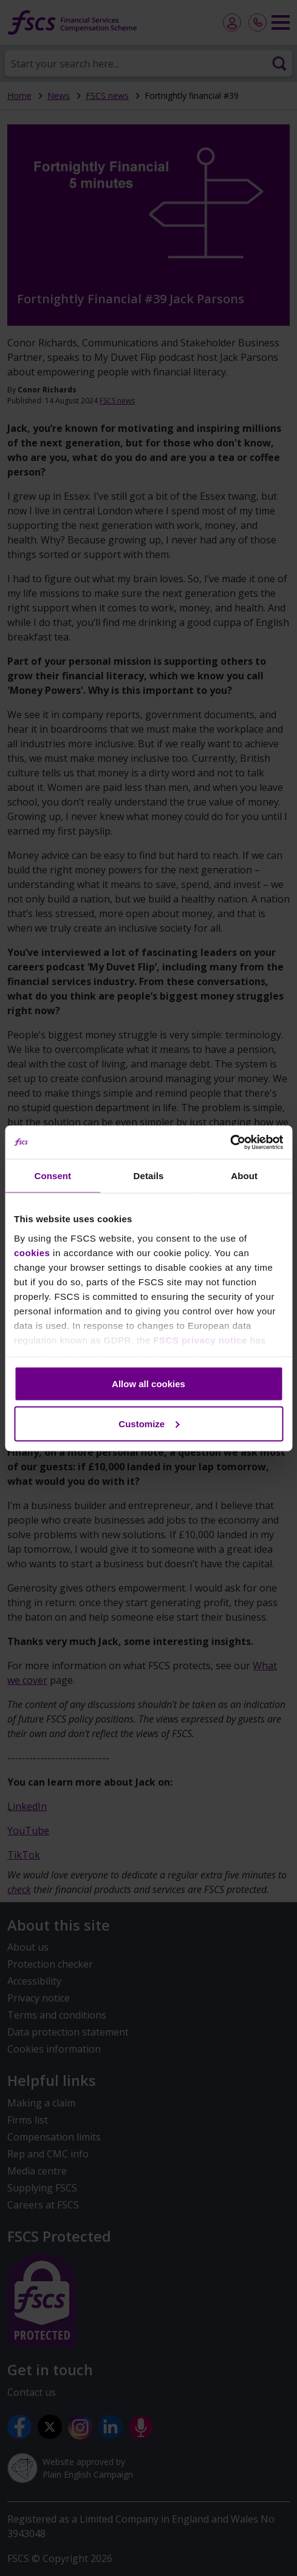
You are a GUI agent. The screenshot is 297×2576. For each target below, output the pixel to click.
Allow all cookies (148, 1384)
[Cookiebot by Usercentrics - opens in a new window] (230, 1142)
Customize (148, 1423)
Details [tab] (149, 1176)
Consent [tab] (52, 1176)
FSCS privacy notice (200, 1339)
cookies (32, 1252)
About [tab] (244, 1176)
